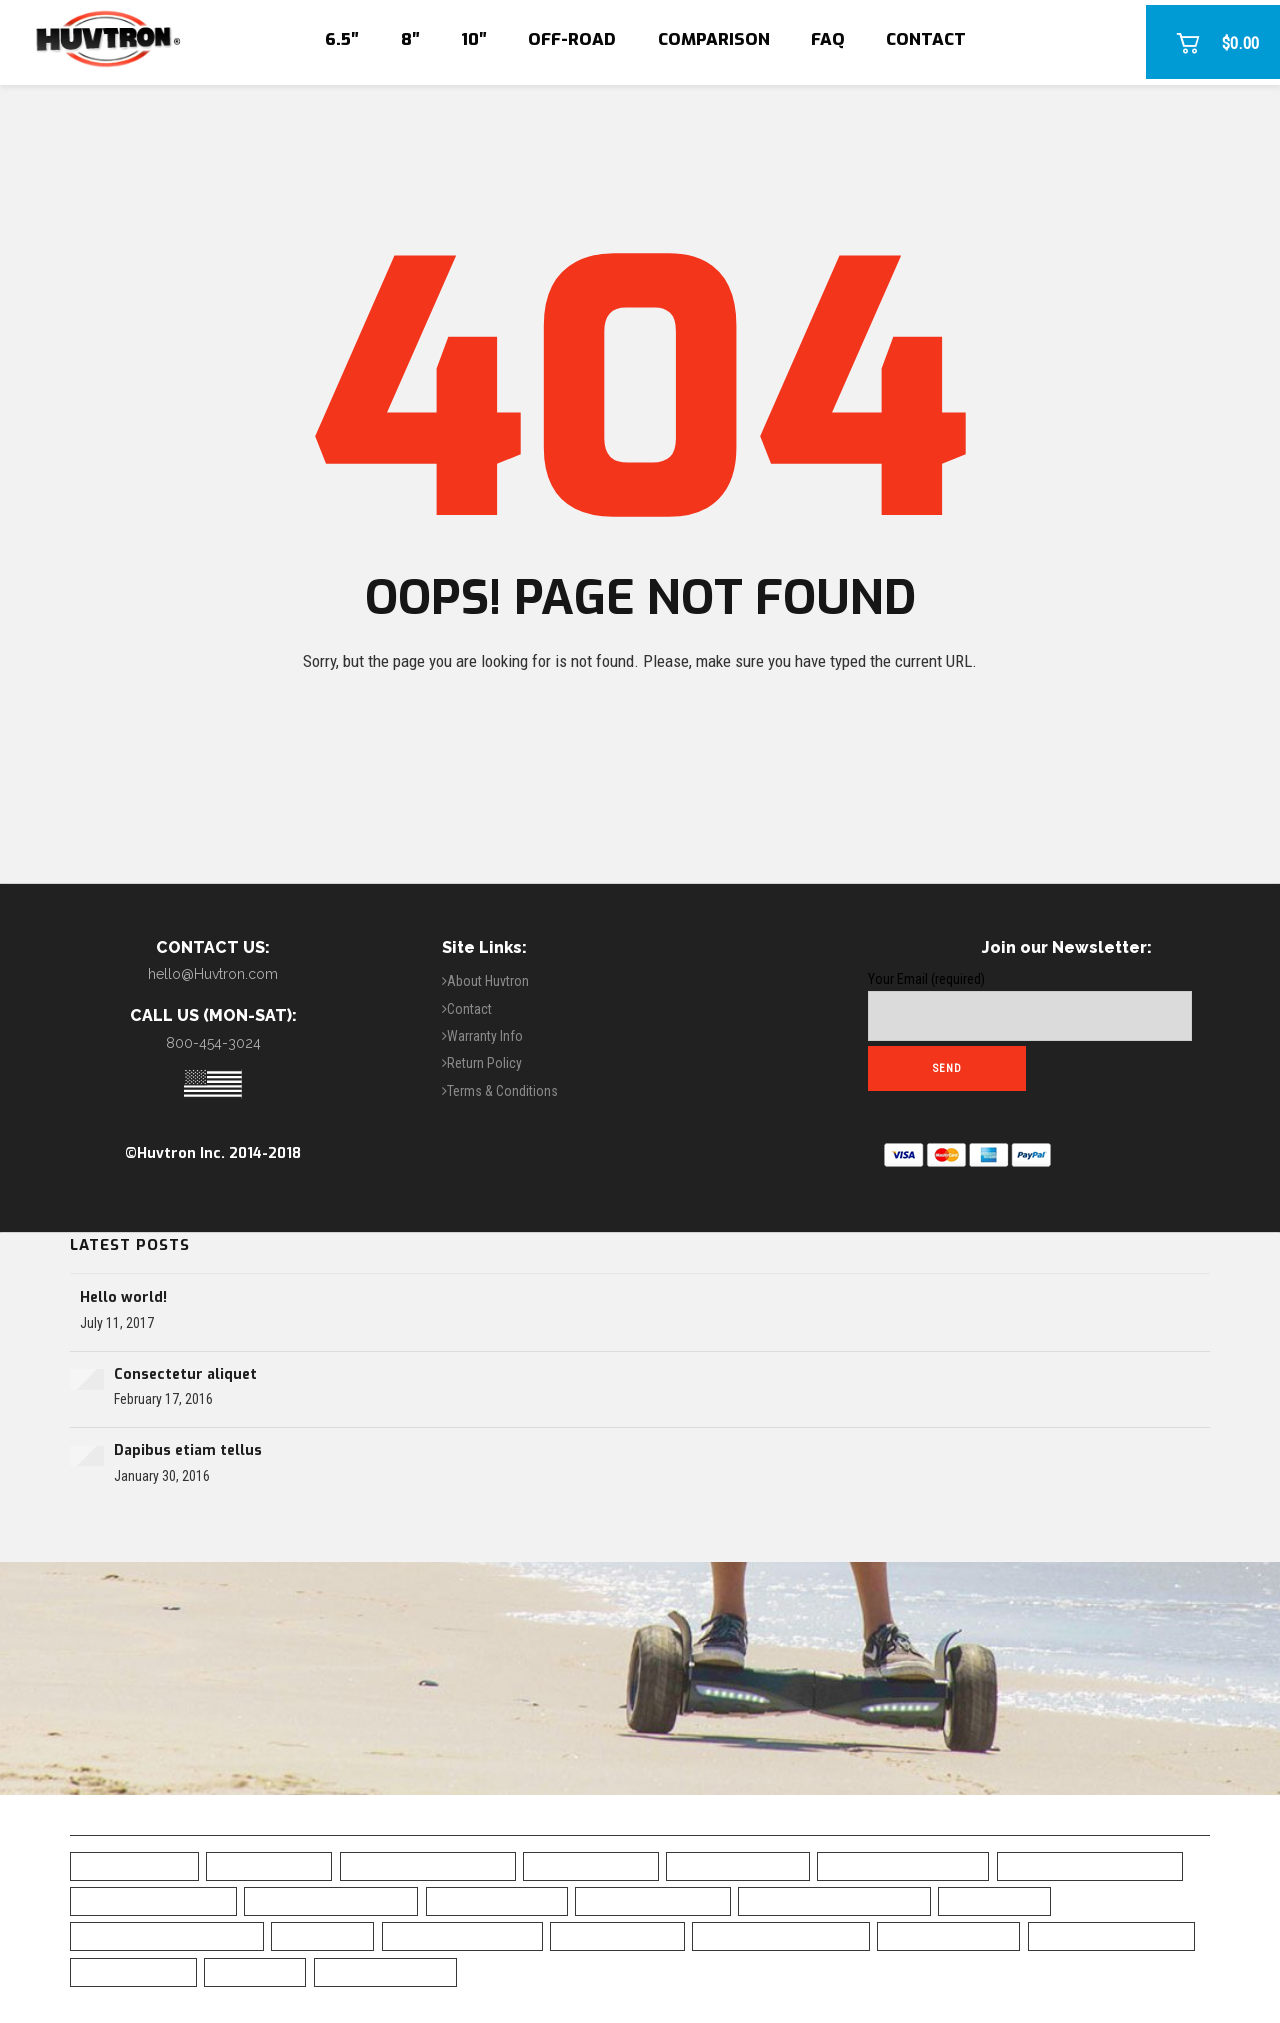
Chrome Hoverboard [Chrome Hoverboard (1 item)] (653, 1900)
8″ (410, 39)
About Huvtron (488, 981)
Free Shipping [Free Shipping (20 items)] (994, 1900)
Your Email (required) (1030, 1006)
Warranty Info (485, 1036)
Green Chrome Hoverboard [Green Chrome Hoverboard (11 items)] (167, 1935)
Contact (926, 39)
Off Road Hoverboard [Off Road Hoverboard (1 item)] (462, 1935)
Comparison (714, 39)
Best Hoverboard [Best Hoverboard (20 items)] (591, 1865)
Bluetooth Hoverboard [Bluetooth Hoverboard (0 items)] (331, 1900)
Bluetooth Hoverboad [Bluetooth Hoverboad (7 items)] (153, 1900)
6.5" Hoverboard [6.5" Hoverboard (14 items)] (134, 1865)
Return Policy (484, 1063)
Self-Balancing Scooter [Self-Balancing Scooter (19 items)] (781, 1935)
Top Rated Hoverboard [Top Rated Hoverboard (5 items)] (1111, 1935)
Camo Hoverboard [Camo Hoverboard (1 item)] (497, 1900)
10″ (474, 39)
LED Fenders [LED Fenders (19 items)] (322, 1935)
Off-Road (572, 39)
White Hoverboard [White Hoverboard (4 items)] (385, 1971)
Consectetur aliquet (185, 1374)
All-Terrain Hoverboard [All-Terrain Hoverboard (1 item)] (428, 1865)
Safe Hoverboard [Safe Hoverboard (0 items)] (617, 1935)
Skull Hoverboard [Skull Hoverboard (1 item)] (948, 1935)
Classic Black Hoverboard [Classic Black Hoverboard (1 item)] (834, 1900)
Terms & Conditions (502, 1091)
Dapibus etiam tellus (188, 1450)
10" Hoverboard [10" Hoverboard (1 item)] (269, 1865)
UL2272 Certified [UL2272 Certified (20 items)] (133, 1971)
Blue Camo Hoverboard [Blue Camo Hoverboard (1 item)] (903, 1865)
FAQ (828, 39)
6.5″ (342, 39)
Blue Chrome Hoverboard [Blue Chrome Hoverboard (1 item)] (1090, 1865)
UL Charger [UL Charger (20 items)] (255, 1971)
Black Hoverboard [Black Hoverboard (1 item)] (738, 1865)
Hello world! (123, 1297)
